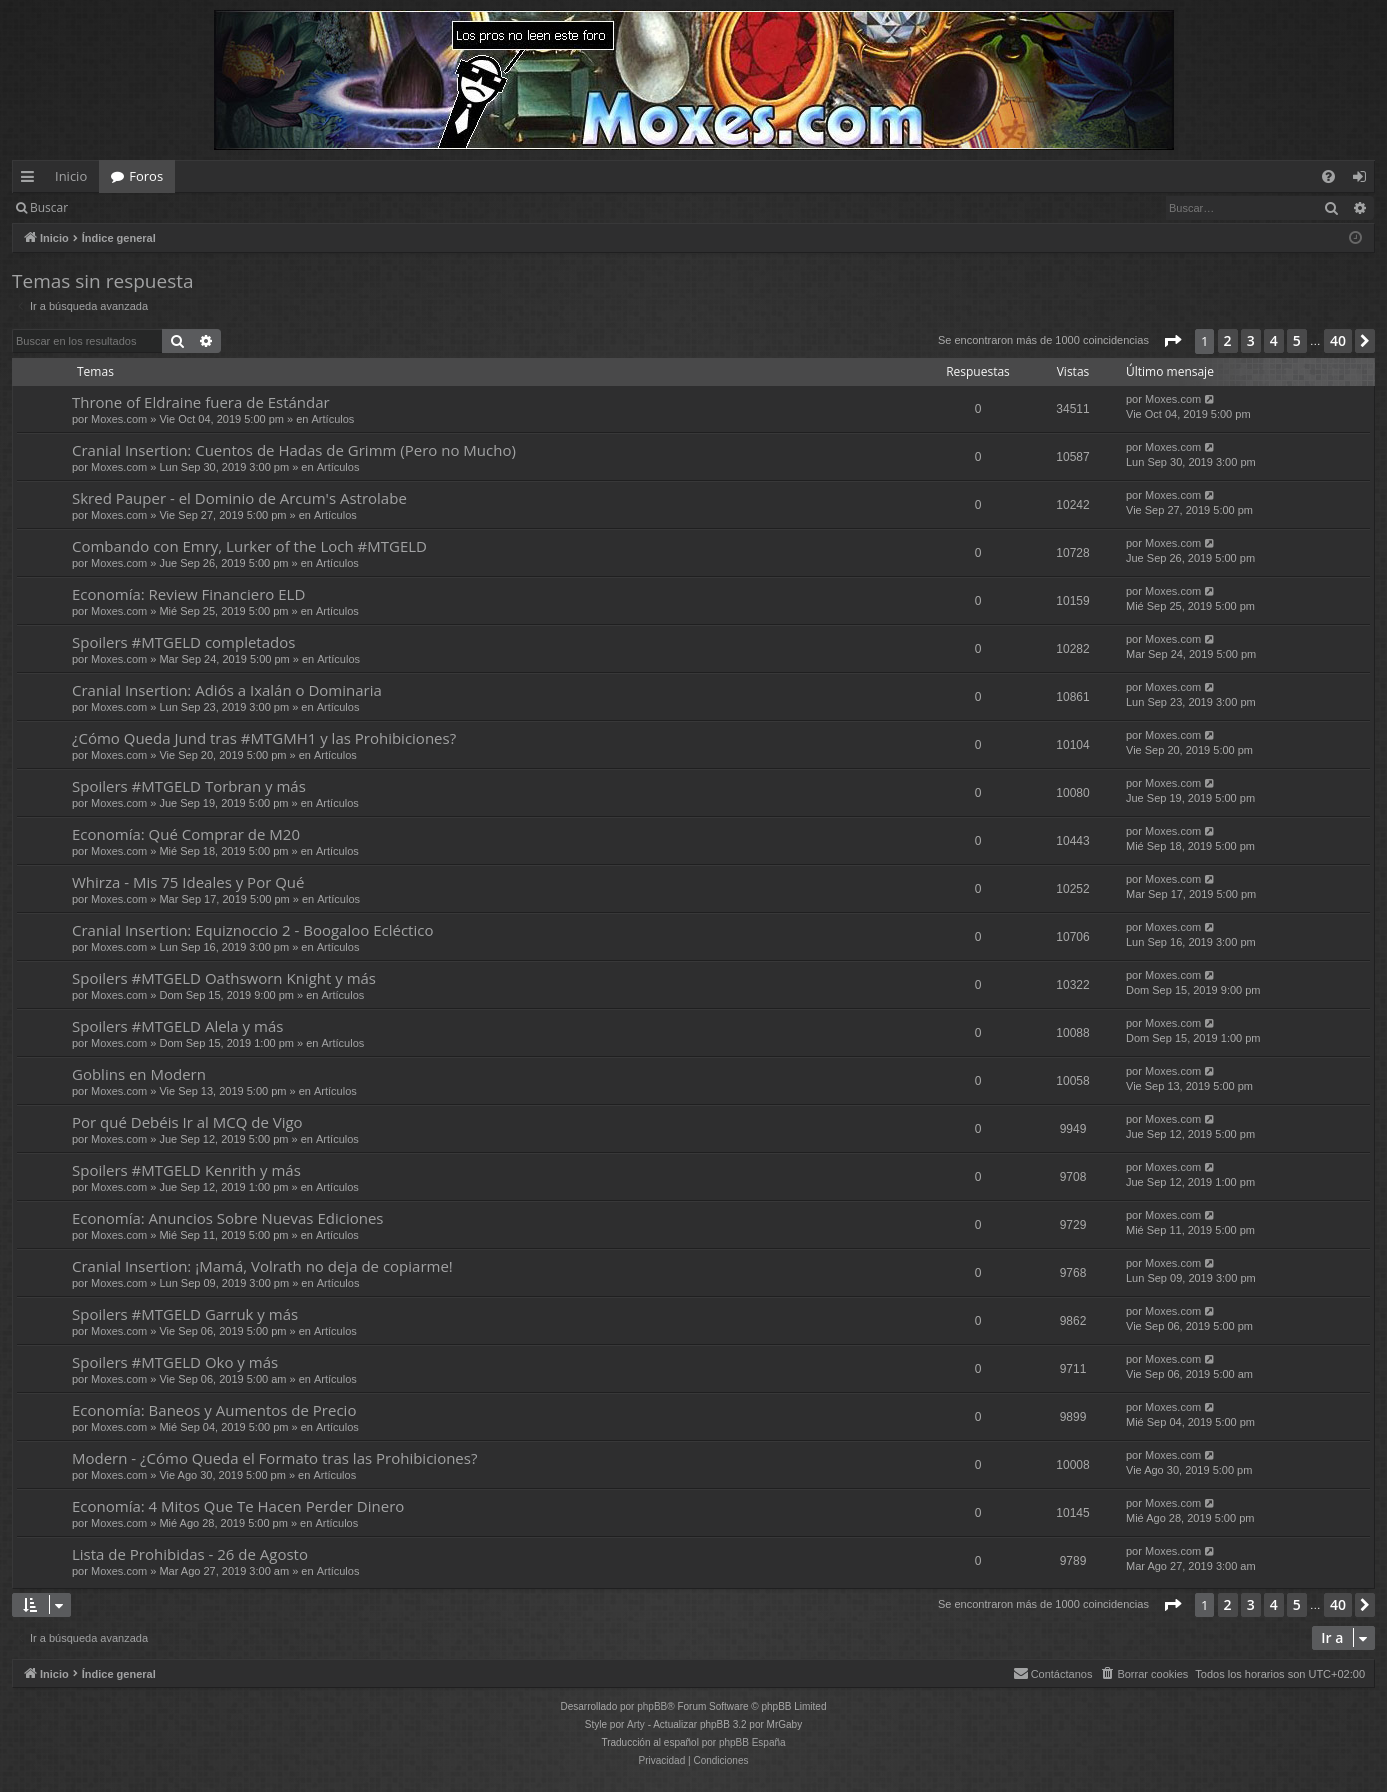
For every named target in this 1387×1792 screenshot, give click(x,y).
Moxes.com (119, 419)
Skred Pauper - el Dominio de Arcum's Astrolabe (239, 498)
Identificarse (131, 207)
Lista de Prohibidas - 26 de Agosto (190, 1554)
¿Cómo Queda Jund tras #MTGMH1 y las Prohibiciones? (264, 738)
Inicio (71, 176)
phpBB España (752, 1742)
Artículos (333, 419)
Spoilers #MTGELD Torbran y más (189, 786)
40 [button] (1338, 340)
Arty (636, 1724)
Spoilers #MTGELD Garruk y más (185, 1314)
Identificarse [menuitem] (1364, 180)
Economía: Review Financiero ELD (188, 594)
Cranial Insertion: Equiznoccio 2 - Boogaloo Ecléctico (252, 930)
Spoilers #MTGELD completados (183, 642)
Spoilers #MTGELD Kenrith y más (186, 1170)
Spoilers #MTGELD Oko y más (175, 1362)
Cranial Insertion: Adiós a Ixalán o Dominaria (227, 690)
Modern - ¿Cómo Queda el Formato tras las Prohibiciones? (274, 1458)
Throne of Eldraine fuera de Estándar (201, 402)
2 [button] (1228, 340)
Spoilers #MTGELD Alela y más (177, 1026)
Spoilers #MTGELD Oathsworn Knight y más (224, 978)
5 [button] (1297, 340)
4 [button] (1274, 340)
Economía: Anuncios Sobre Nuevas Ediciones (227, 1218)
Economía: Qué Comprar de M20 (186, 834)
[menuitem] (1328, 176)
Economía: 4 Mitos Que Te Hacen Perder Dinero (238, 1506)
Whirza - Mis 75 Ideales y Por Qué (188, 882)
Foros (146, 176)
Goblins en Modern (139, 1074)
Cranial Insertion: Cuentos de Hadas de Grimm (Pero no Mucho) (294, 450)
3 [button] (1251, 340)
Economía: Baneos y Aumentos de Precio (214, 1410)
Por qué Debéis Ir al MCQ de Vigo (187, 1122)
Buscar (49, 207)
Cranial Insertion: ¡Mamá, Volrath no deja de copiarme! (262, 1266)
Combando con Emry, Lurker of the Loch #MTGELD (249, 546)
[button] (1172, 341)
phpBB (652, 1706)
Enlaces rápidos (31, 180)
